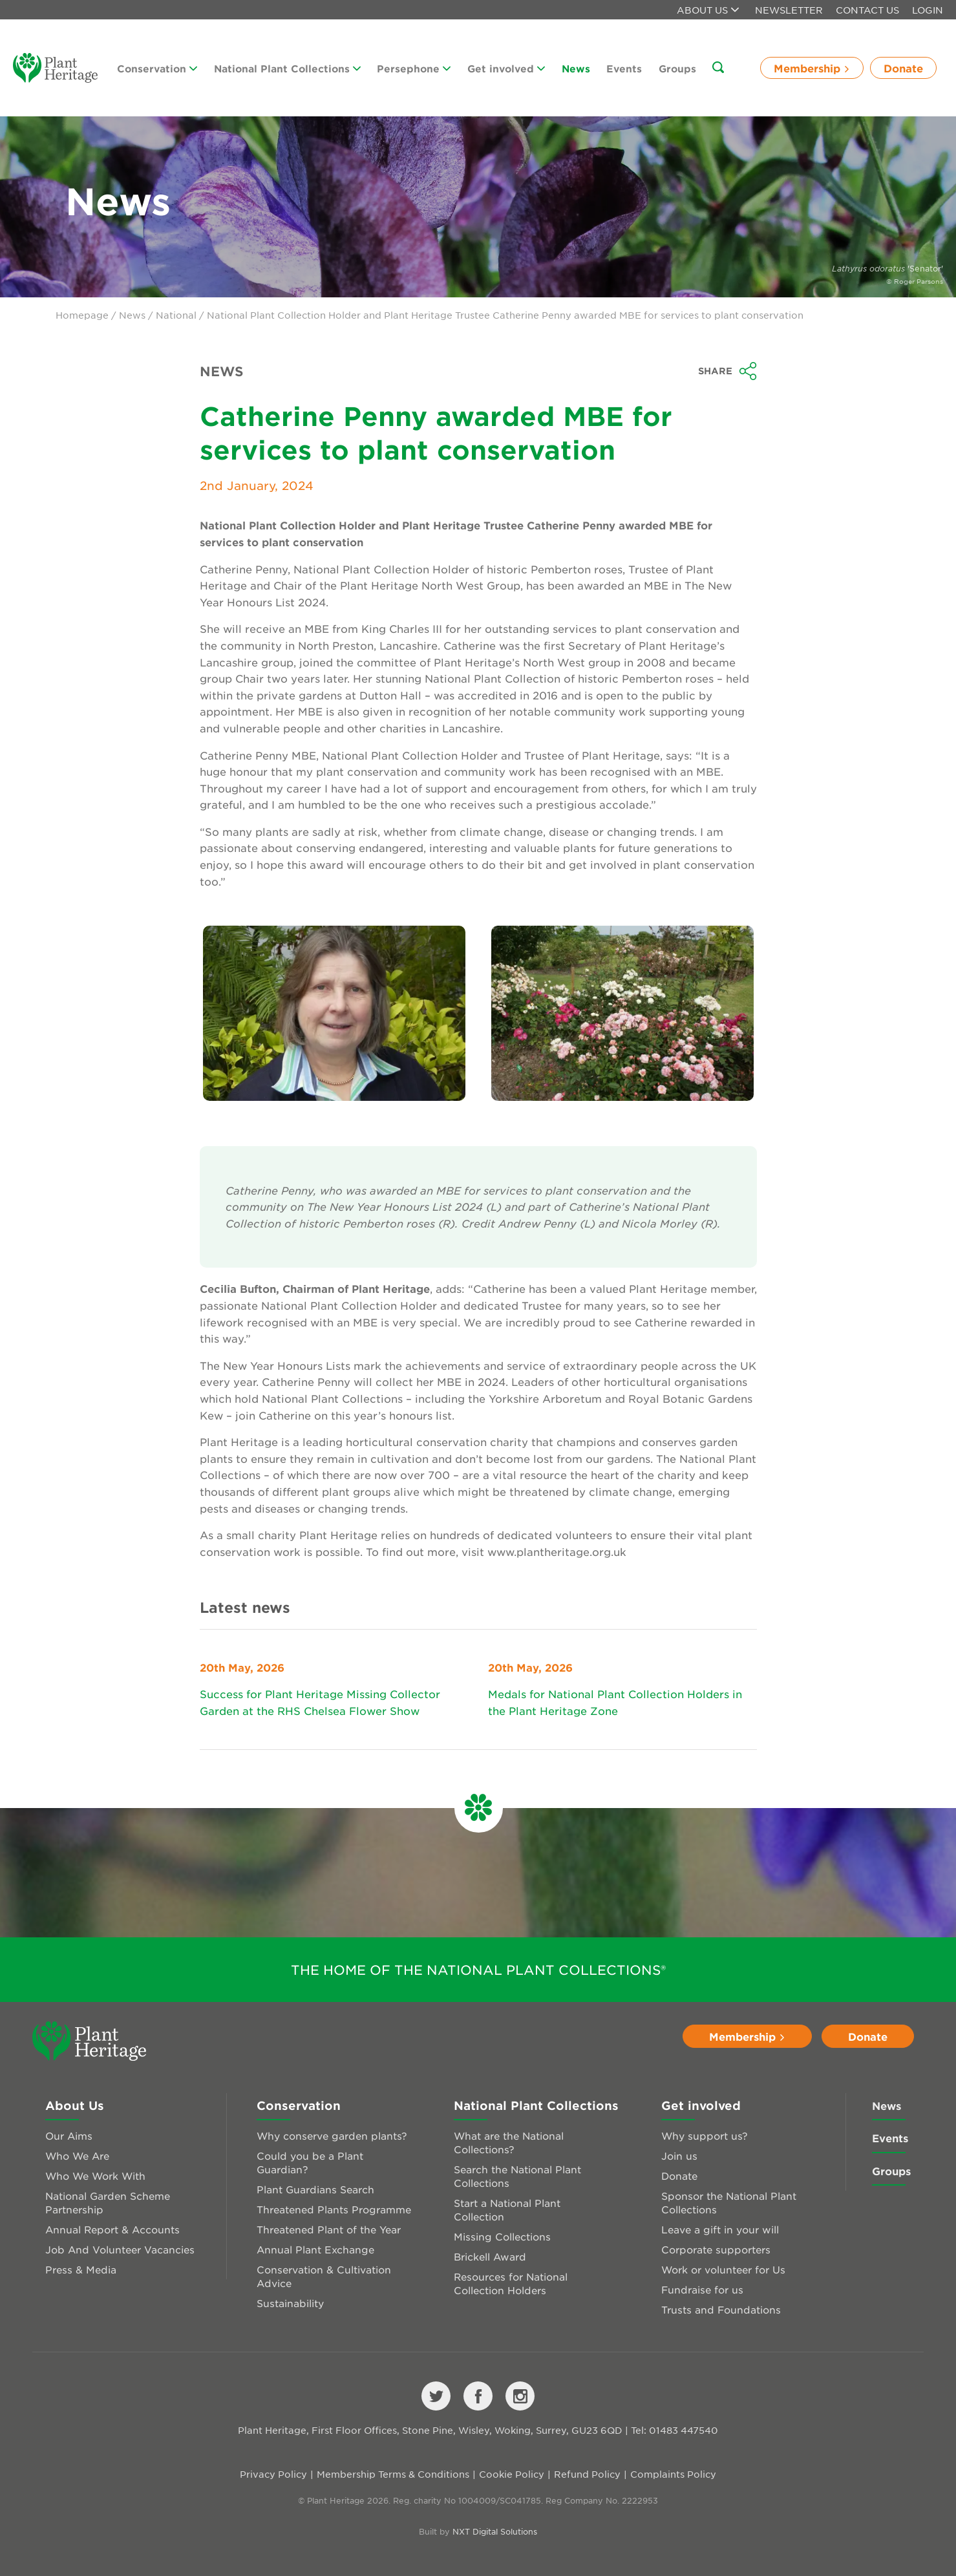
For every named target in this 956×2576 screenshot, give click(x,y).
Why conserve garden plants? (332, 2135)
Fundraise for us (702, 2289)
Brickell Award (490, 2256)
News (576, 68)
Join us (679, 2155)
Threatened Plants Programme (334, 2209)
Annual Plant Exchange (315, 2249)
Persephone (414, 68)
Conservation (157, 68)
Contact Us (867, 9)
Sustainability (290, 2303)
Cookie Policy (511, 2474)
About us (708, 9)
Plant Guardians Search (315, 2189)
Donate (903, 67)
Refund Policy (587, 2474)
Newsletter (789, 9)
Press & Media (80, 2269)
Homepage (82, 315)
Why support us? (704, 2135)
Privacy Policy (273, 2474)
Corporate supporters (715, 2249)
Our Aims (68, 2135)
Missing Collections (502, 2236)
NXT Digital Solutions (494, 2531)
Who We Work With (95, 2175)
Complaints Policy (673, 2474)
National (176, 315)
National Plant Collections (287, 68)
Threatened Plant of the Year (329, 2229)
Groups (677, 68)
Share (727, 371)
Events (624, 68)
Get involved (506, 68)
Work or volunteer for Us (723, 2269)
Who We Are (77, 2155)
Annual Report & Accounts (112, 2229)
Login (927, 9)
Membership (812, 67)
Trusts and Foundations (721, 2309)
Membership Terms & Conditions (393, 2474)
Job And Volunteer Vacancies (120, 2249)
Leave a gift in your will (720, 2229)
